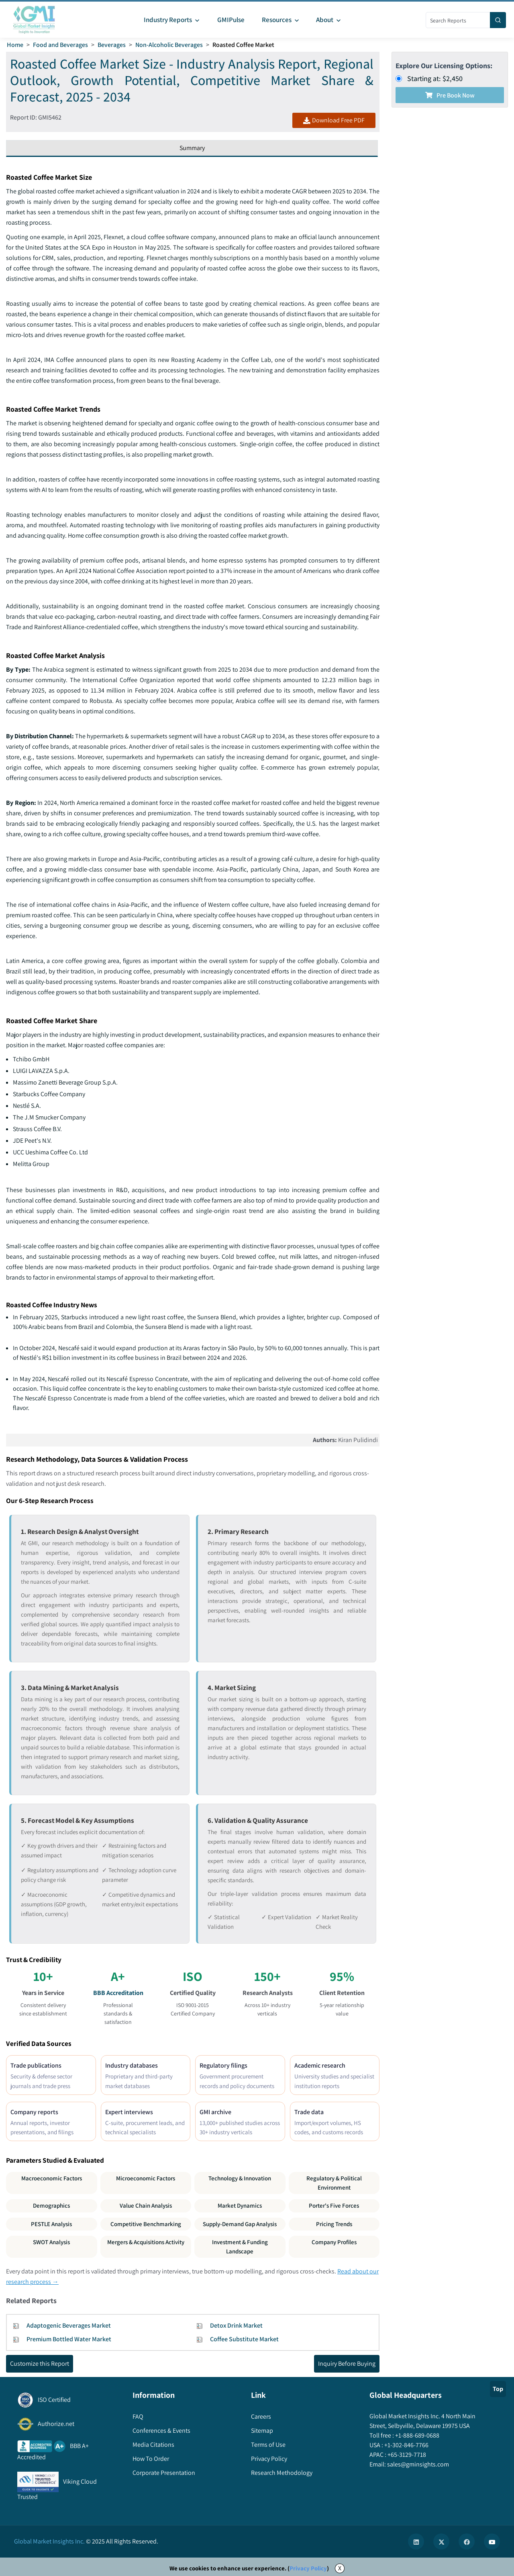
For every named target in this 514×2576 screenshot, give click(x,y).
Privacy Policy (308, 2568)
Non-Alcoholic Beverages (169, 45)
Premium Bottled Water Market (69, 2339)
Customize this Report (39, 2363)
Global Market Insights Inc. (49, 2541)
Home (15, 45)
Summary (192, 148)
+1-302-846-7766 (405, 2445)
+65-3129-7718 (406, 2454)
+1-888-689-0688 (416, 2435)
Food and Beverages (60, 45)
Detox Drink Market (236, 2325)
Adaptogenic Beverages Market (69, 2325)
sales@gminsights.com (417, 2464)
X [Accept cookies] (339, 2568)
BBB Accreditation (118, 1993)
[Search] (498, 20)
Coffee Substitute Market (244, 2339)
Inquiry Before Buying (346, 2363)
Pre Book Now (450, 95)
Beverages (112, 45)
